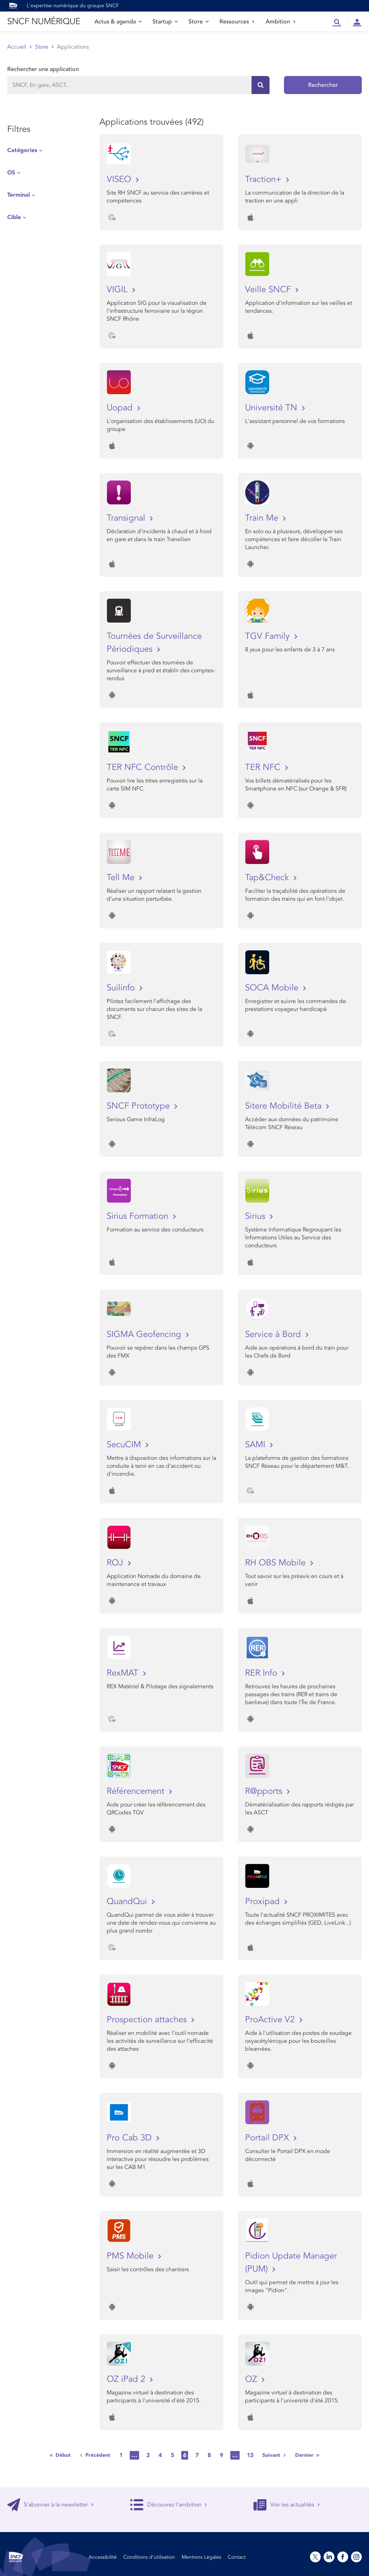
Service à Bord (274, 1334)
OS (11, 172)
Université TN (272, 407)
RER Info (262, 1673)
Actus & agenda (118, 21)
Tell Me (122, 877)
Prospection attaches (148, 2019)
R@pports (265, 1791)
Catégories (22, 150)
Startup (165, 21)
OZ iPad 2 (127, 2379)
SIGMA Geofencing (145, 1334)
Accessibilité (103, 2557)
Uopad (121, 407)
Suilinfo (122, 987)
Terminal (18, 195)
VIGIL (118, 289)
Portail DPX (268, 2137)
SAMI (256, 1444)
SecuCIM (125, 1444)
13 (250, 2455)
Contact (237, 2557)
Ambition (281, 21)
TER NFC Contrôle (144, 767)
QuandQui (128, 1901)
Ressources (237, 21)
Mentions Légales (201, 2557)
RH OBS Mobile (276, 1562)
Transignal (127, 518)
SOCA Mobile (273, 987)
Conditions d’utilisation (149, 2557)
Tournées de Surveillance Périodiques (154, 642)
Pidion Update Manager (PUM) (291, 2262)
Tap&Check (268, 877)
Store (198, 21)
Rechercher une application (43, 69)
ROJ (116, 1562)
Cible (14, 217)
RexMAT (124, 1673)
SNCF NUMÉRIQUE (43, 21)
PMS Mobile (131, 2256)
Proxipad (263, 1901)
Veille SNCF (269, 289)
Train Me (263, 518)
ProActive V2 (271, 2019)
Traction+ (264, 179)
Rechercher (323, 85)
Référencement (137, 1791)
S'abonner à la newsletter (50, 2504)
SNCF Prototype (139, 1106)
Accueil (16, 46)
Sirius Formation (139, 1216)
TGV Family (268, 636)
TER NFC (264, 767)
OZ (252, 2379)
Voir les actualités (286, 2504)
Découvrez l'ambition (168, 2504)
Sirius (256, 1216)
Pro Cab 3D (130, 2137)
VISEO (120, 179)
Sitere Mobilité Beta (284, 1106)
